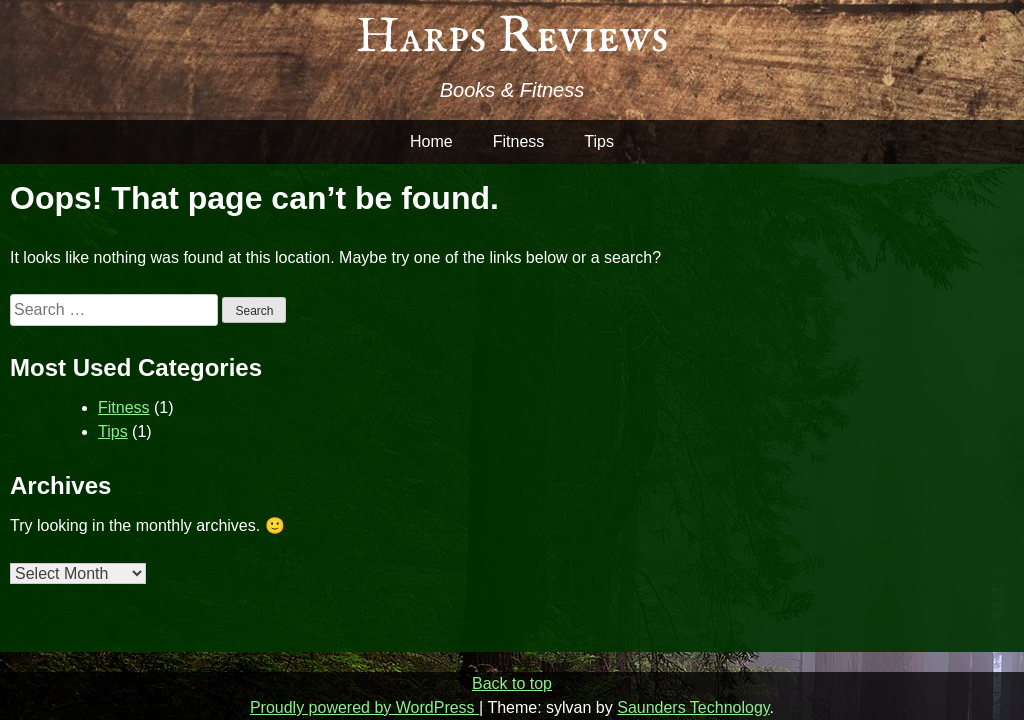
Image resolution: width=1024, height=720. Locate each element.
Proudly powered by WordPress (364, 707)
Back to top (512, 683)
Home (431, 141)
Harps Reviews (512, 37)
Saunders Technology (693, 707)
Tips (599, 141)
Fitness (519, 141)
